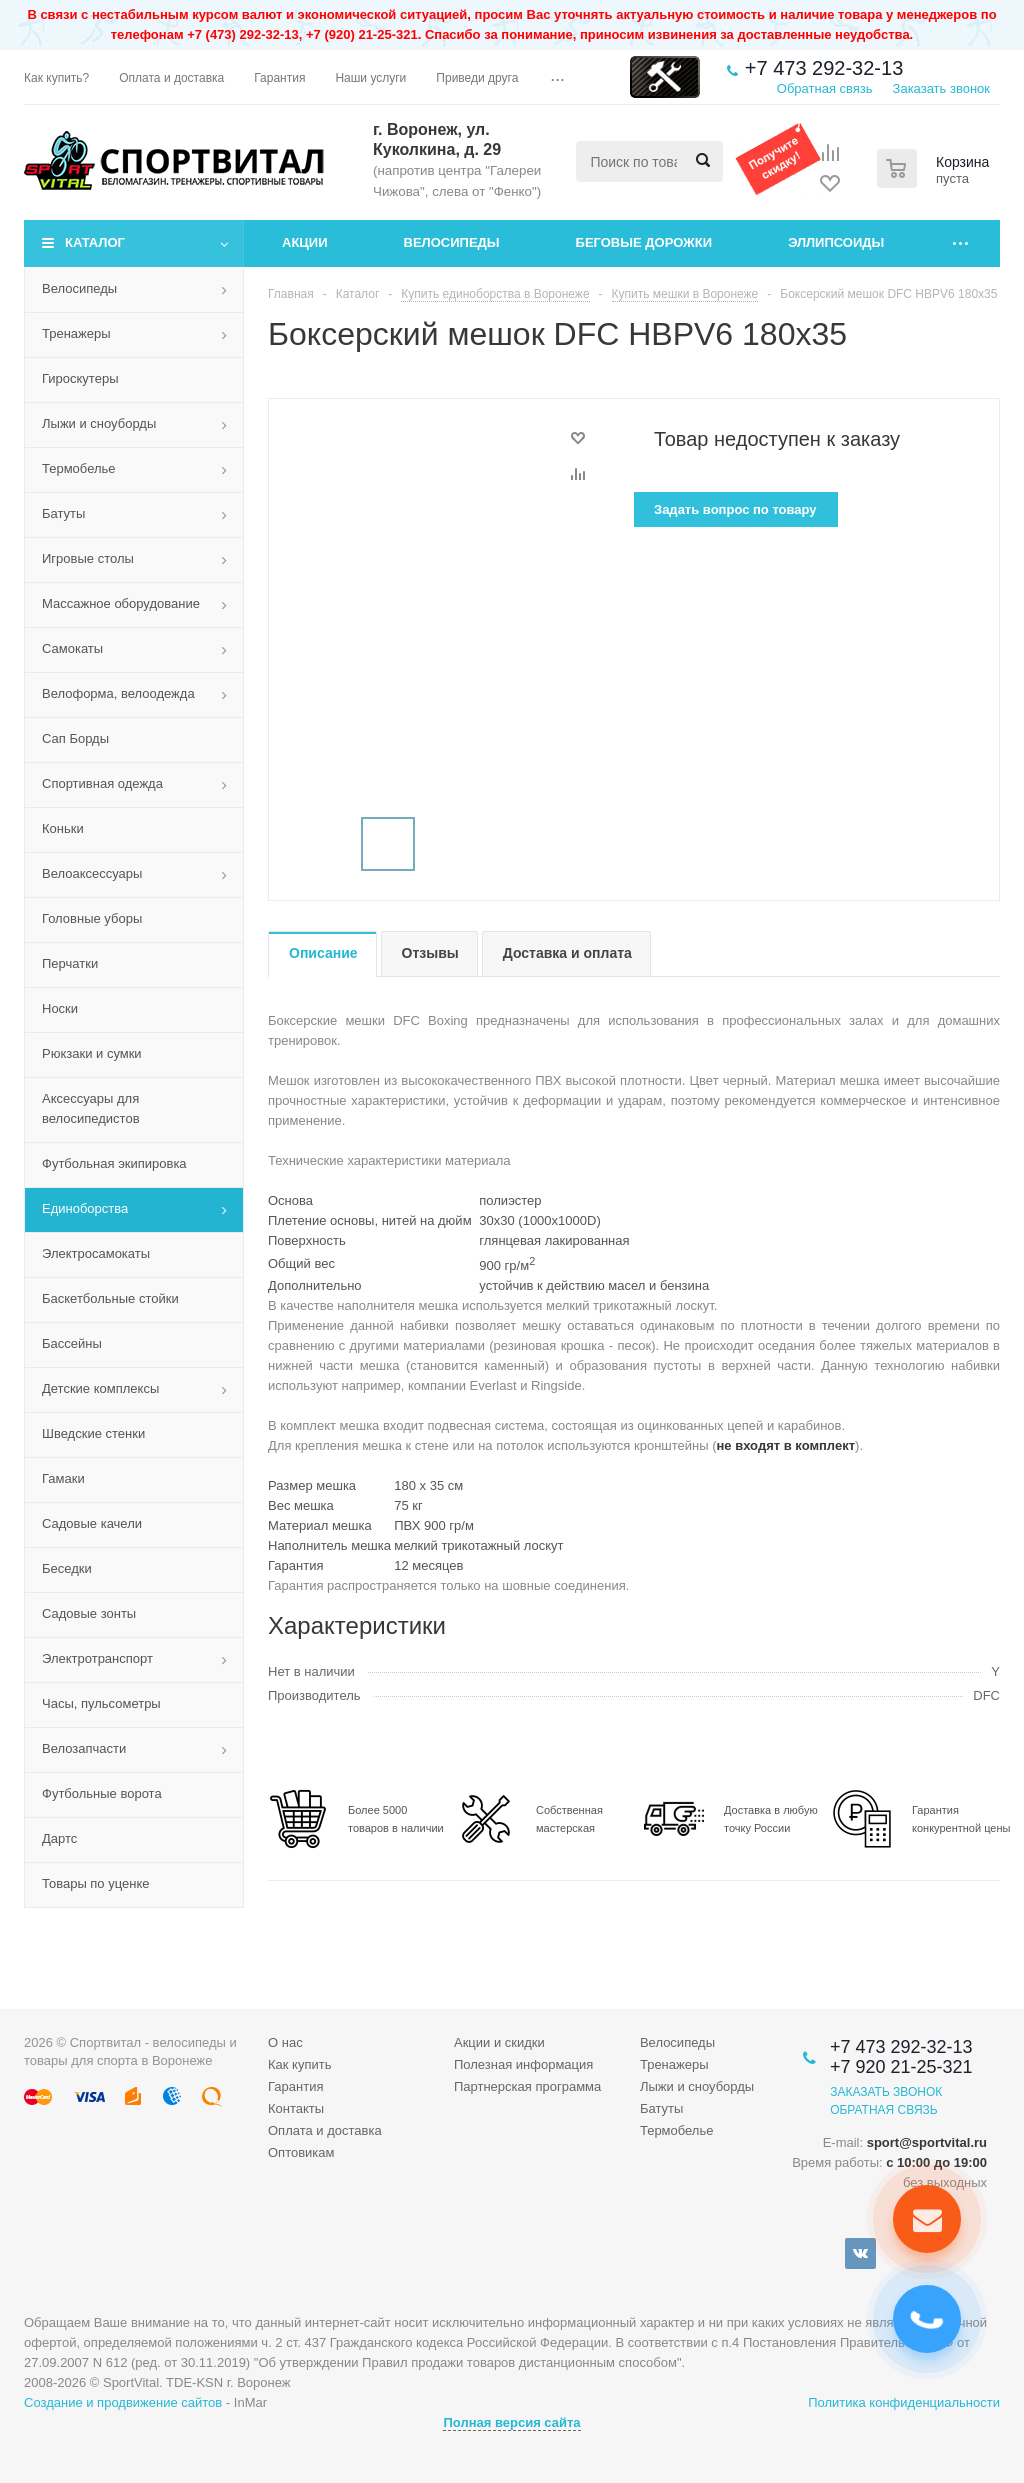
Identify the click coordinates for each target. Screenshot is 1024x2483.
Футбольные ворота (102, 1793)
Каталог (95, 242)
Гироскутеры (80, 378)
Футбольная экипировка (114, 1163)
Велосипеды (452, 242)
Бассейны (72, 1343)
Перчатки (70, 963)
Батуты (63, 513)
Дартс (59, 1838)
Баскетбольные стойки (110, 1298)
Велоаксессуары (92, 873)
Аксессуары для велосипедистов (91, 1108)
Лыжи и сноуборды (99, 423)
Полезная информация (523, 2064)
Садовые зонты (89, 1613)
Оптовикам (301, 2152)
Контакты (296, 2108)
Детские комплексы (100, 1388)
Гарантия (295, 2086)
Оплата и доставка (325, 2130)
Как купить (299, 2064)
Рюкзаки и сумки (92, 1053)
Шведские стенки (93, 1433)
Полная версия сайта (511, 2422)
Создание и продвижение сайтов (123, 2402)
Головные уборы (92, 918)
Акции (305, 242)
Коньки (63, 828)
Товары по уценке (96, 1883)
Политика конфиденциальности (904, 2402)
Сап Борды (75, 738)
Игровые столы (88, 558)
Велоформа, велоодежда (118, 693)
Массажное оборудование (121, 603)
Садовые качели (92, 1523)
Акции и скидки (499, 2042)
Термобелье (79, 468)
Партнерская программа (527, 2086)
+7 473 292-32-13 (824, 68)
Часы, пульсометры (101, 1703)
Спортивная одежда (102, 783)
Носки (60, 1008)
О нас (285, 2042)
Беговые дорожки (644, 242)
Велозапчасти (84, 1748)
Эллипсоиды (836, 242)
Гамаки (63, 1478)
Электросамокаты (96, 1253)
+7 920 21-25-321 (901, 2067)
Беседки (67, 1568)
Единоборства (85, 1208)
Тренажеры (76, 333)
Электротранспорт (97, 1658)
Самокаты (72, 648)
